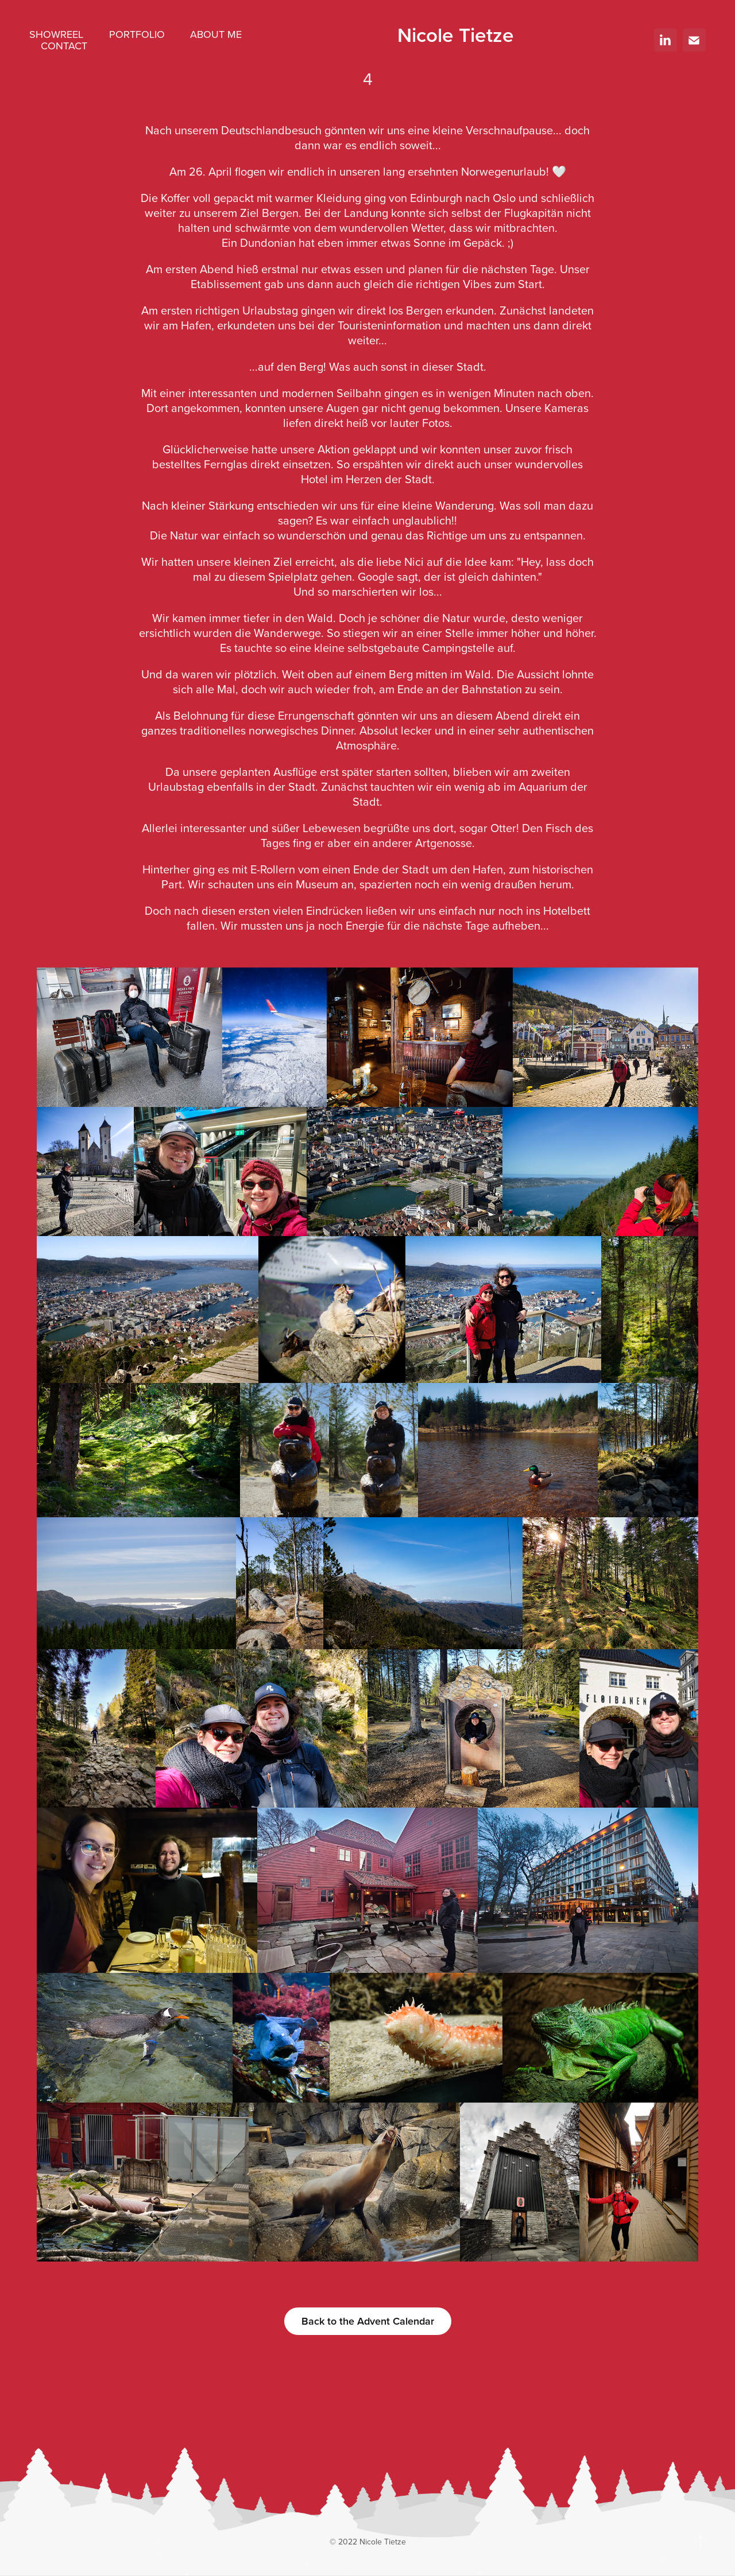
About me (216, 34)
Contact (64, 45)
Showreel (56, 34)
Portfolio (137, 34)
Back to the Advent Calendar (367, 2321)
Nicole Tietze (455, 34)
